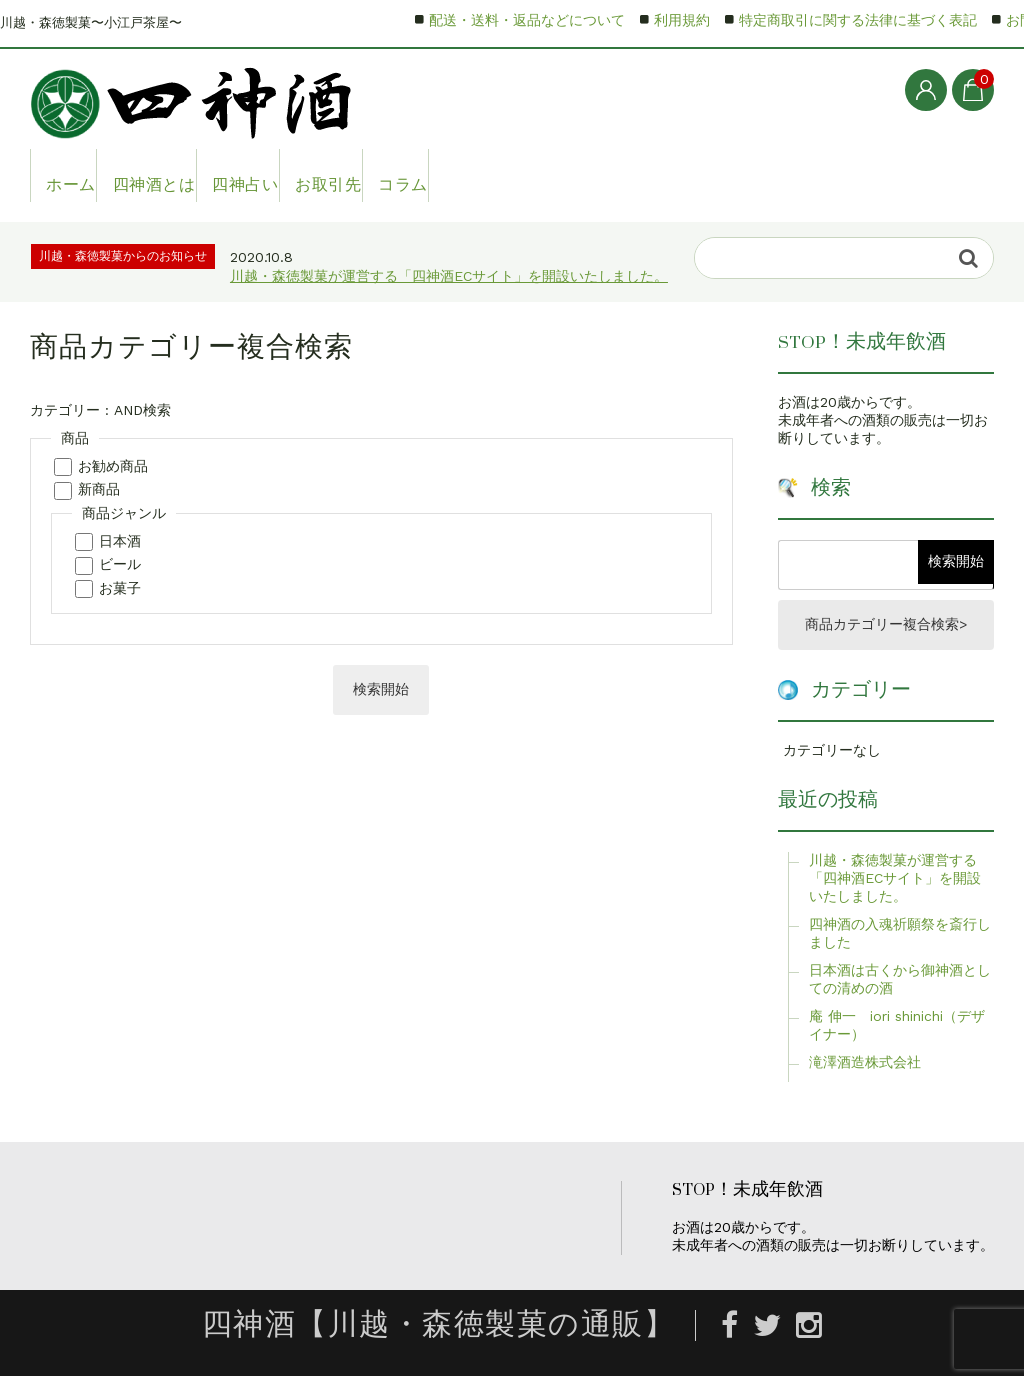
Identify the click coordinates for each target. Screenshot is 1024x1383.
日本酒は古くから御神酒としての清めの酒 (900, 985)
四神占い (314, 175)
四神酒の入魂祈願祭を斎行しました (900, 939)
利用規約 (682, 20)
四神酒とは (192, 175)
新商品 (99, 489)
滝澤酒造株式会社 (865, 1068)
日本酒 (120, 541)
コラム (532, 175)
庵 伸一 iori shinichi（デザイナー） (897, 1031)
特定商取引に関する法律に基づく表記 (858, 20)
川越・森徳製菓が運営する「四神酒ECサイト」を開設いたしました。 (449, 276)
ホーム (78, 175)
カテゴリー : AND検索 (100, 410)
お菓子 (120, 588)
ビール (120, 564)
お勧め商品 (113, 466)
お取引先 (428, 175)
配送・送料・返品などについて (527, 20)
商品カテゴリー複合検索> (886, 628)
